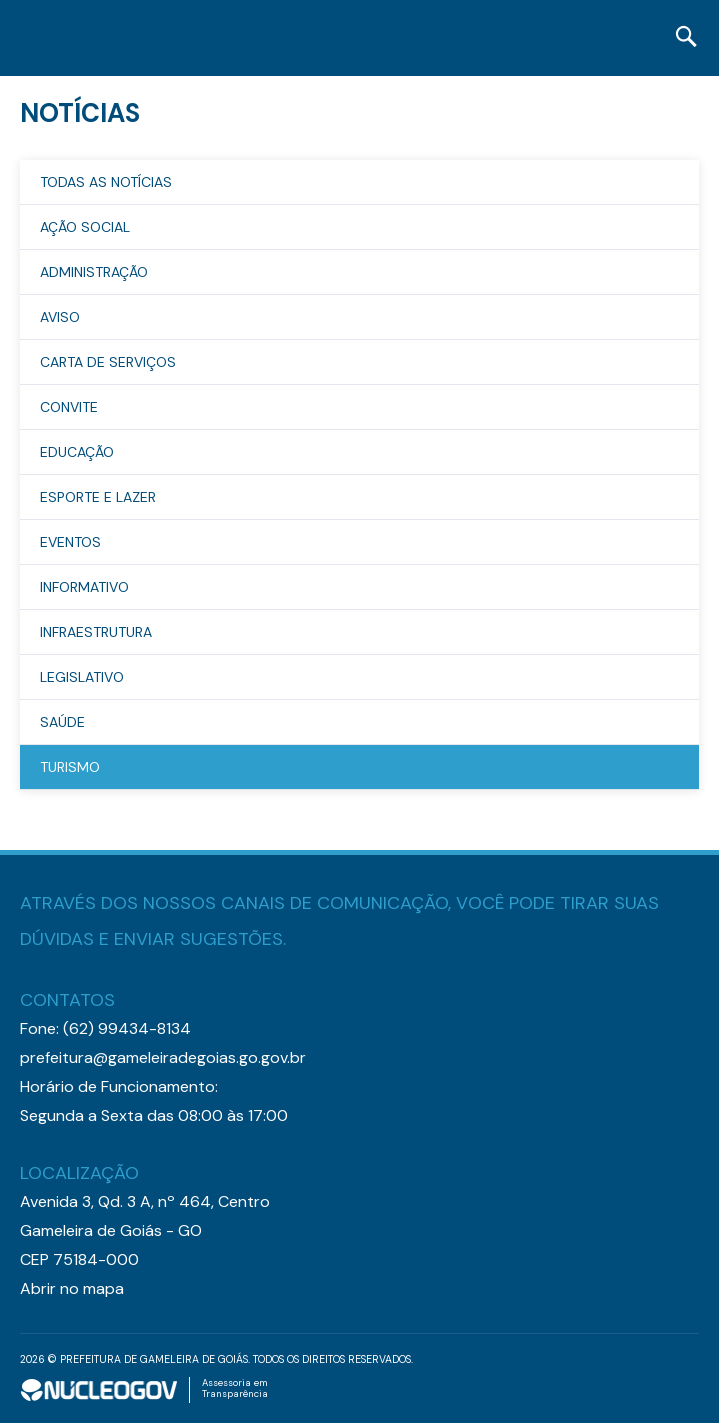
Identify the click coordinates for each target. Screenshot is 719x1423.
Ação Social (85, 227)
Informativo (84, 587)
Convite (69, 407)
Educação (77, 452)
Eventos (70, 542)
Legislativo (82, 677)
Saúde (62, 722)
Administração (94, 272)
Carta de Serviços (108, 362)
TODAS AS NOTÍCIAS (106, 182)
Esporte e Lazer (98, 497)
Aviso (60, 317)
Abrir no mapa (72, 1288)
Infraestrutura (96, 632)
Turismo (70, 767)
